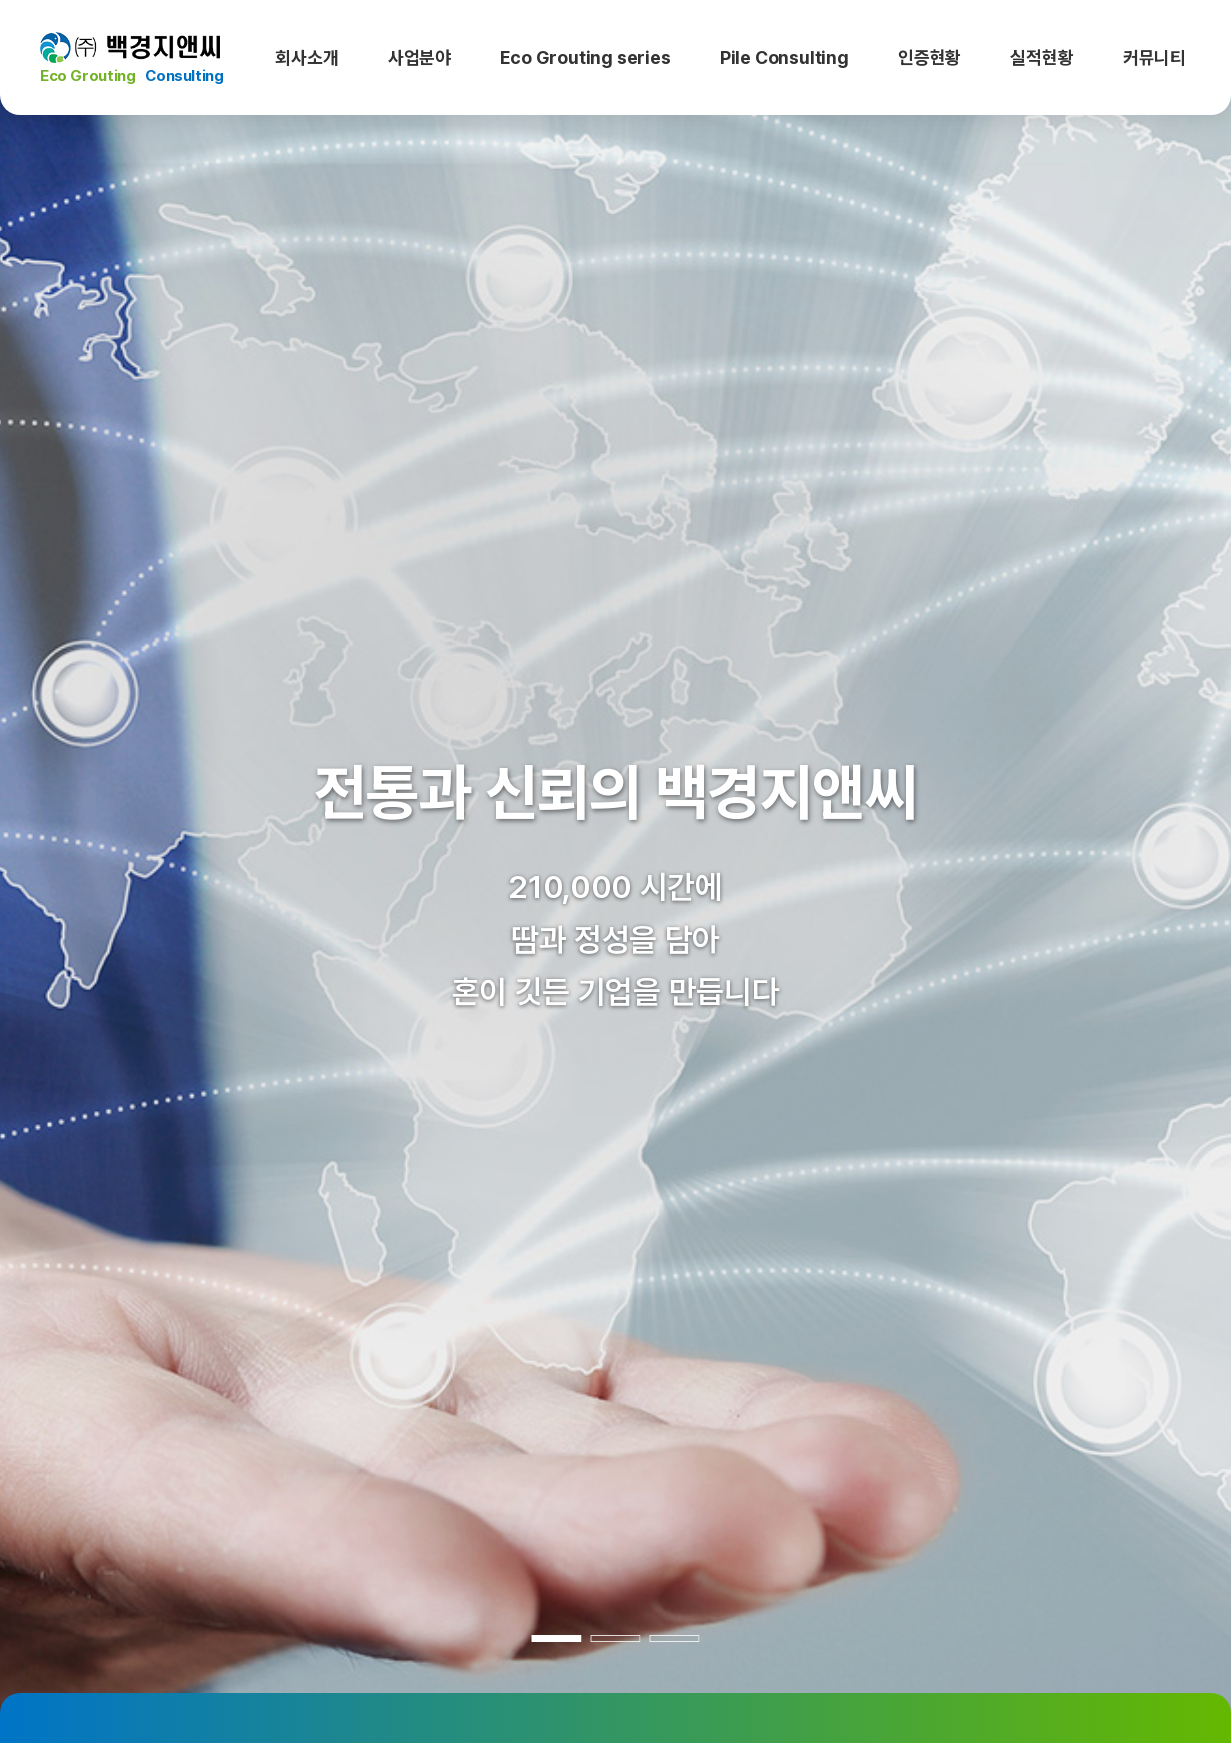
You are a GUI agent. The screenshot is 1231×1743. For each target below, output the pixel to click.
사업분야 (419, 57)
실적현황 (1041, 57)
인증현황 (929, 57)
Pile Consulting (784, 57)
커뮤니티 (1154, 57)
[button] (71, 871)
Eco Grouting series (585, 57)
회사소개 (306, 57)
